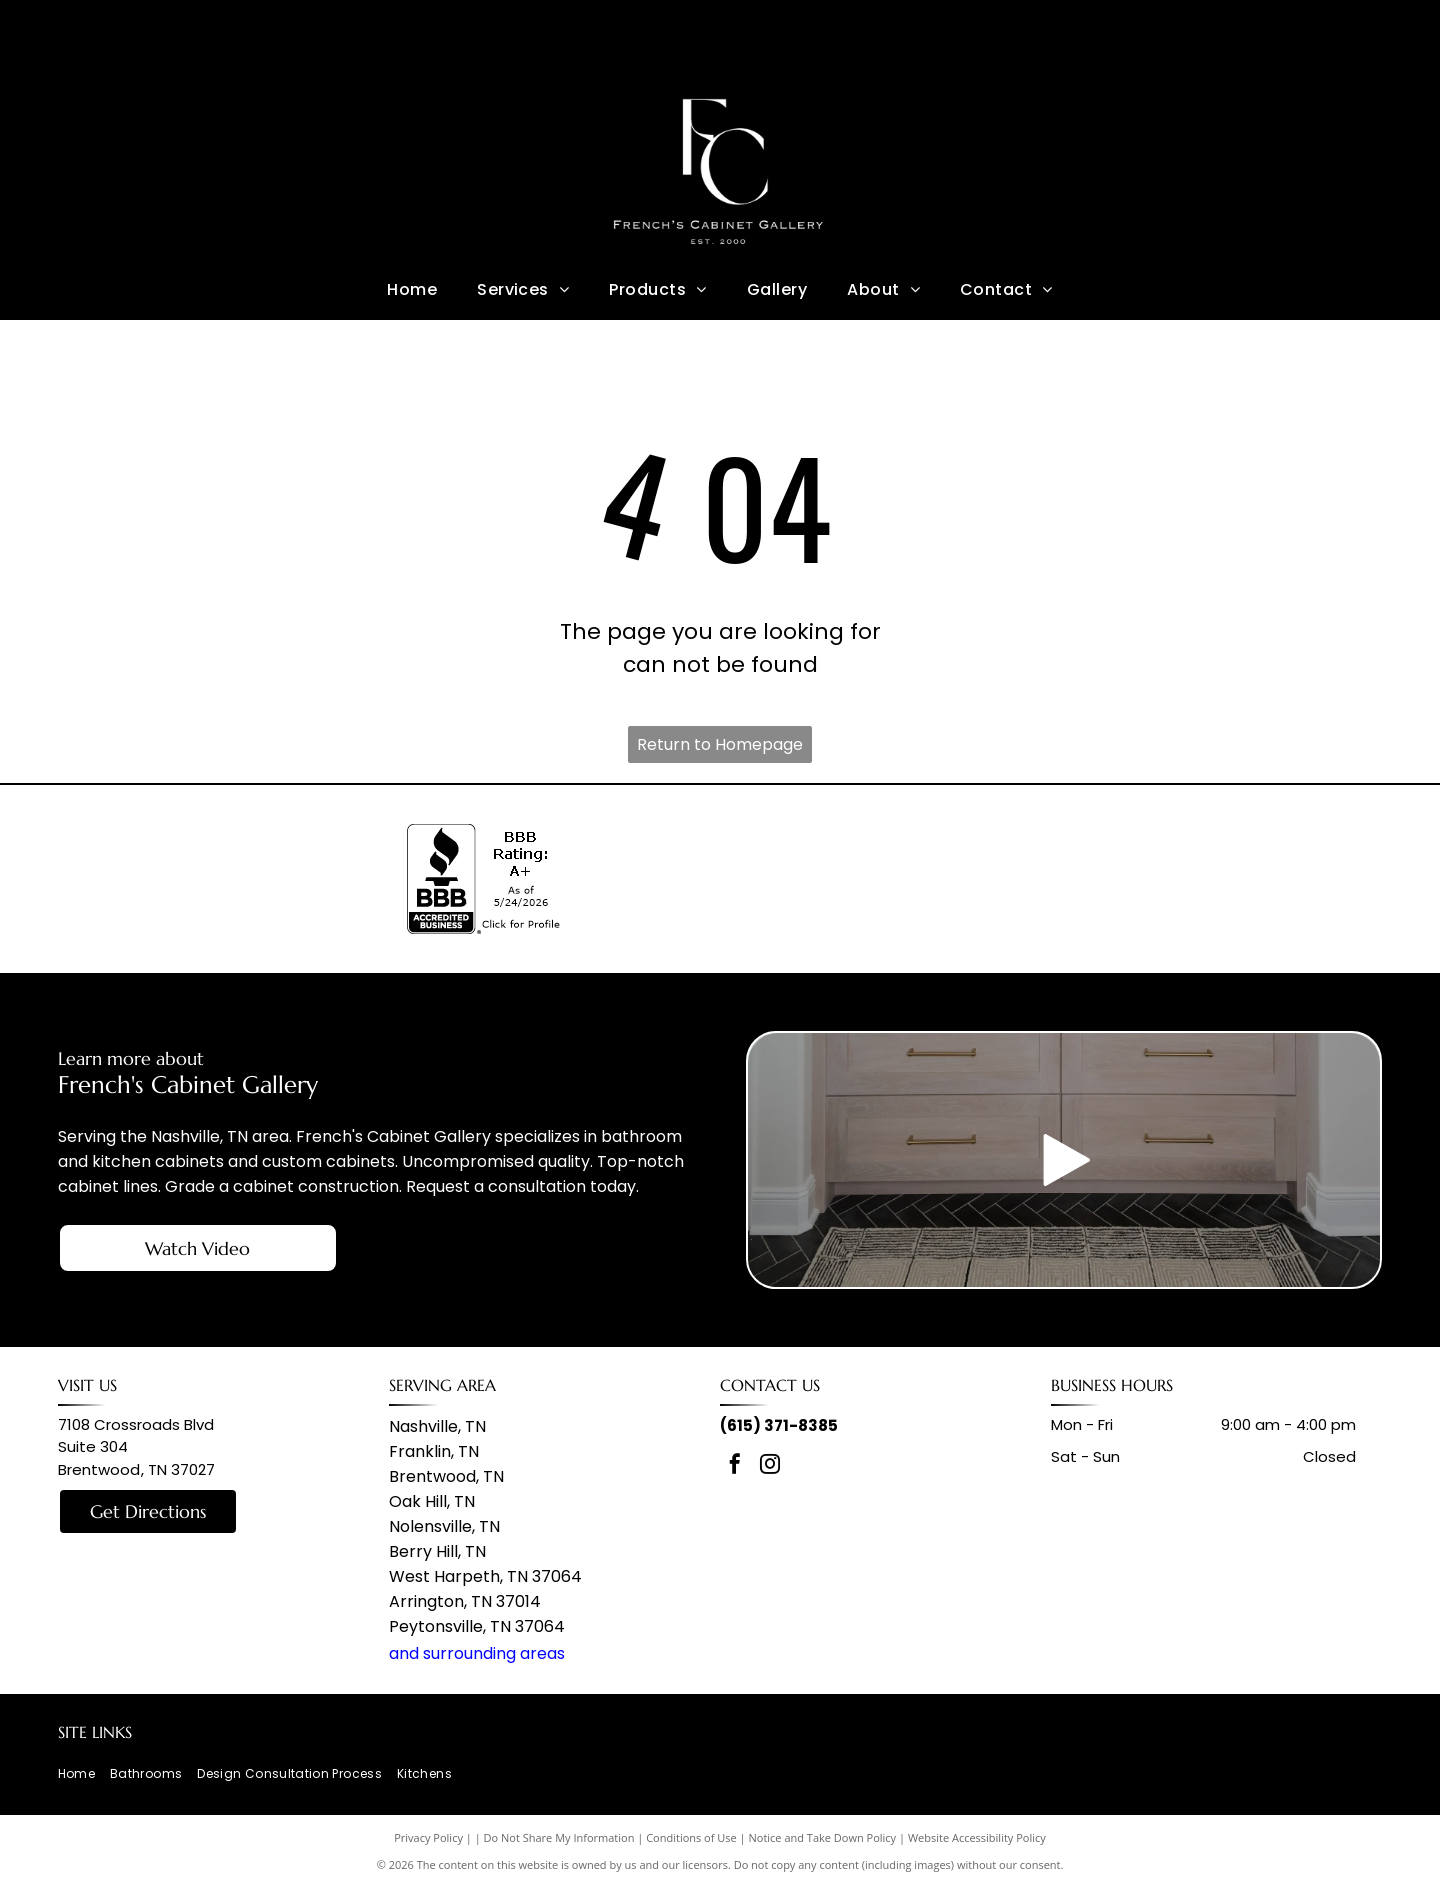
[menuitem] (412, 289)
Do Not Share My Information (559, 1837)
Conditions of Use (691, 1837)
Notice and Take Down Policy (823, 1837)
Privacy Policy (428, 1837)
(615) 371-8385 (779, 1425)
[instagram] (770, 1466)
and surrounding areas (477, 1653)
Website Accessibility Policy (977, 1837)
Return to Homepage (720, 744)
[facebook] (735, 1466)
